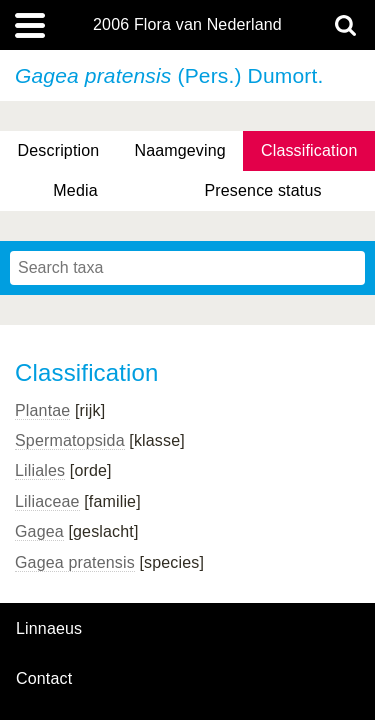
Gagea (39, 531)
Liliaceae (47, 501)
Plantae (42, 410)
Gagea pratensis (75, 562)
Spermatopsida (70, 440)
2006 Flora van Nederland (187, 25)
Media (75, 190)
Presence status (262, 190)
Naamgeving (179, 150)
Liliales (40, 470)
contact (44, 678)
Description (59, 150)
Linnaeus (49, 629)
